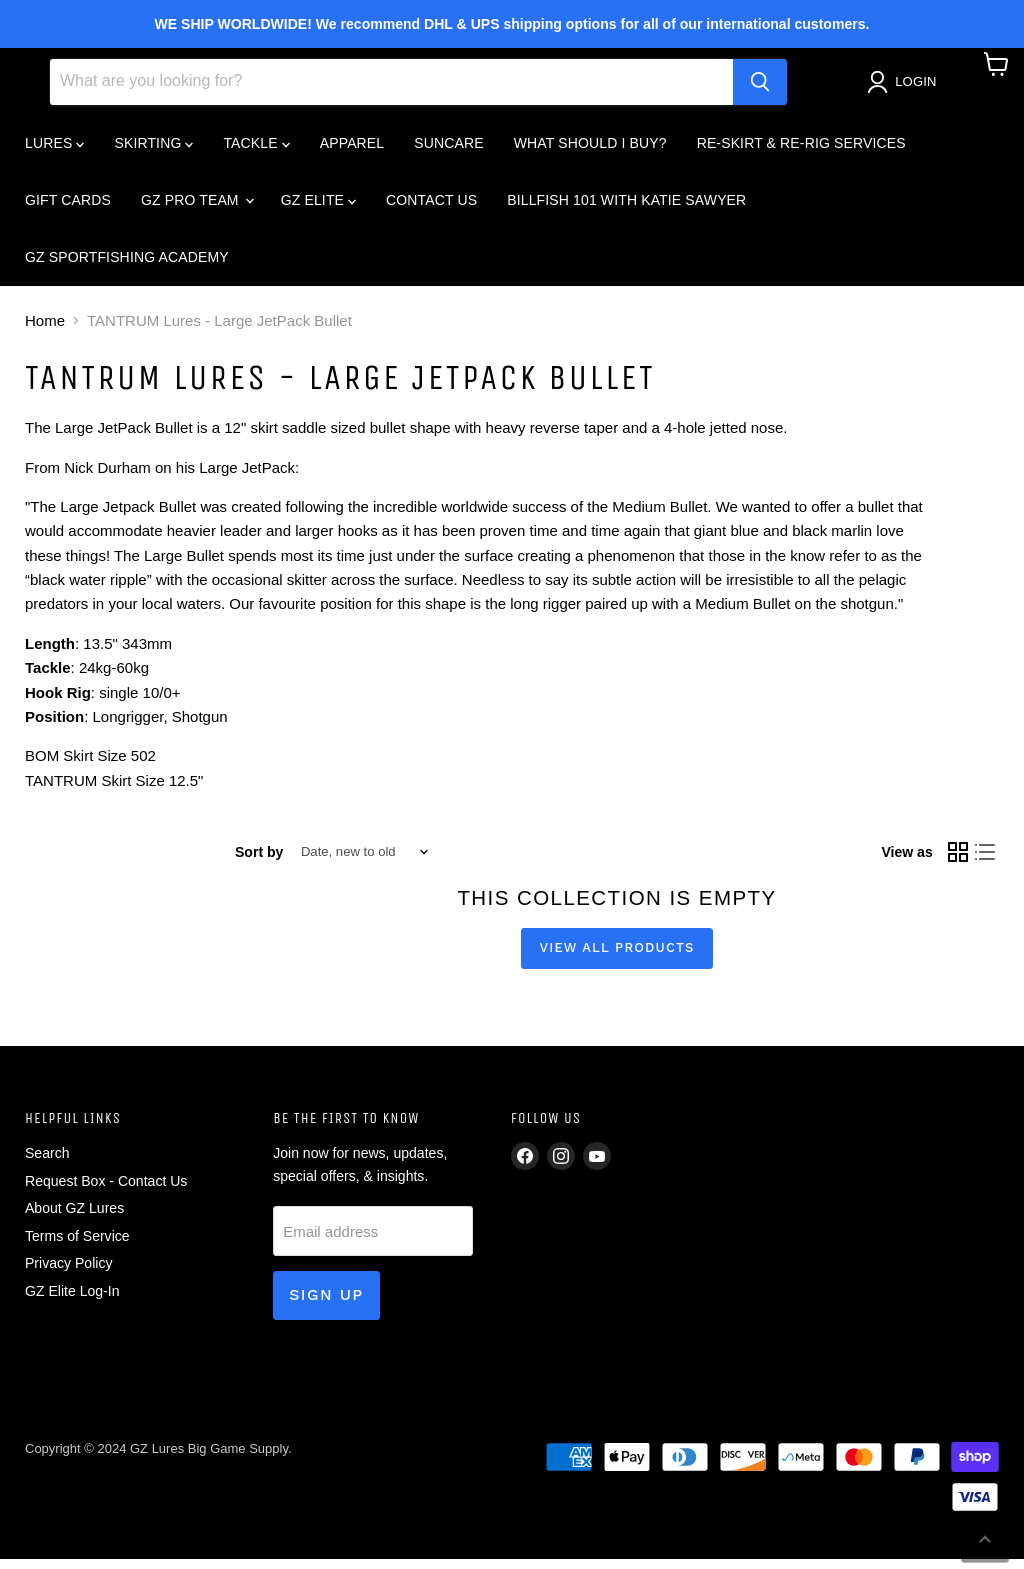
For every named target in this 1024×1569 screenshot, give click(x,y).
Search (47, 1163)
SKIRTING (153, 152)
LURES (54, 152)
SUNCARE (448, 152)
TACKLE (256, 152)
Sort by (259, 861)
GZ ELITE (318, 209)
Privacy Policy (68, 1273)
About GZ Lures (74, 1218)
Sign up (326, 1304)
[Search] (391, 91)
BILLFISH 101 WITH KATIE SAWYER (626, 209)
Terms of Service (77, 1245)
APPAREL (352, 152)
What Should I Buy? (590, 152)
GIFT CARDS (68, 209)
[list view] (986, 862)
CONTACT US (431, 209)
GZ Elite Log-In (72, 1300)
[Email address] (373, 1241)
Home (45, 330)
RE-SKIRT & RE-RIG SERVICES (801, 152)
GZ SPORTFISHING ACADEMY (127, 266)
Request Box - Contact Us (106, 1190)
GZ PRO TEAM (197, 209)
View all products (617, 957)
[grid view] (958, 862)
